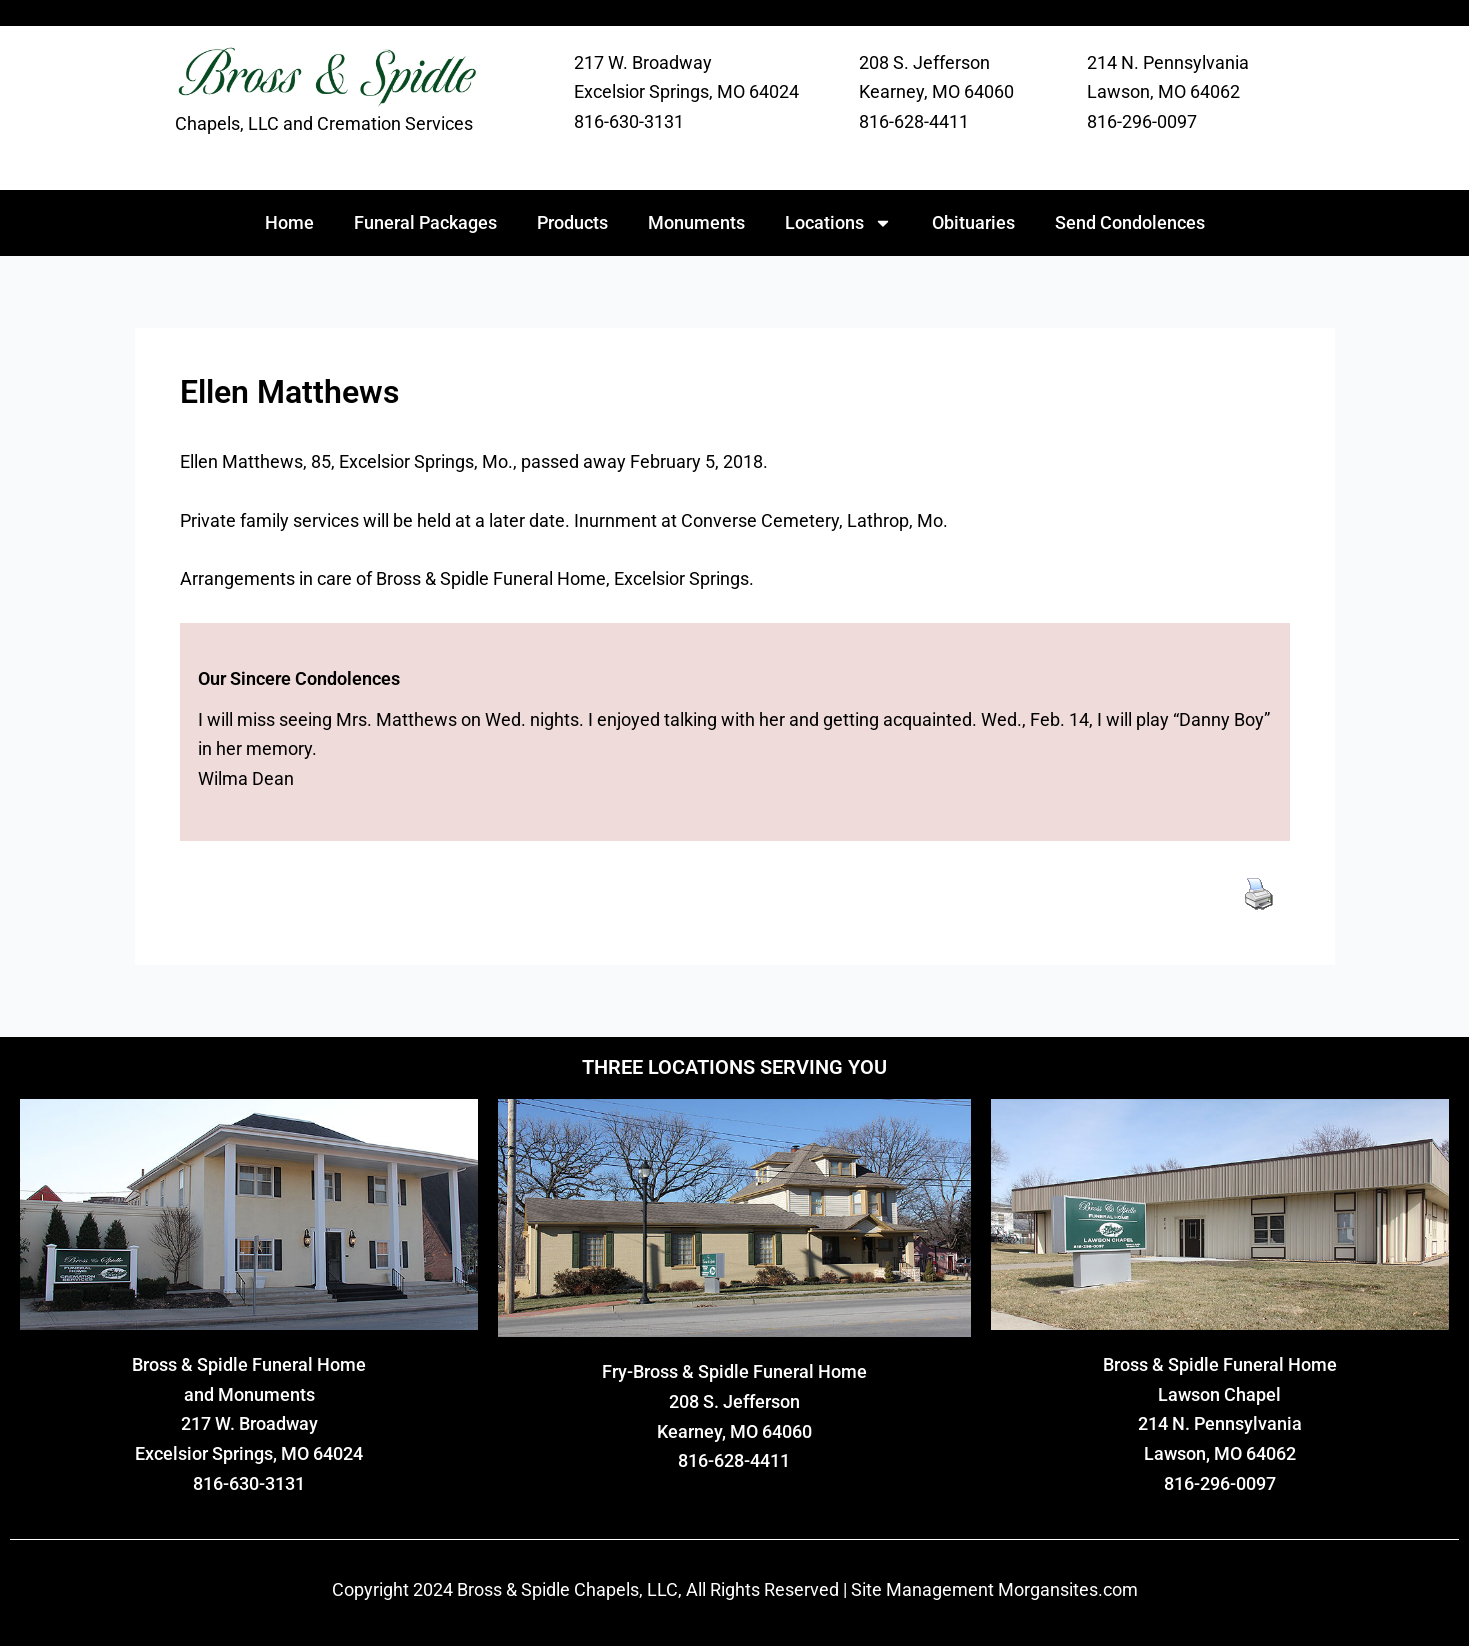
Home (289, 222)
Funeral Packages (425, 222)
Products (572, 222)
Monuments (696, 222)
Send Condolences (1130, 222)
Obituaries (973, 222)
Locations (838, 223)
